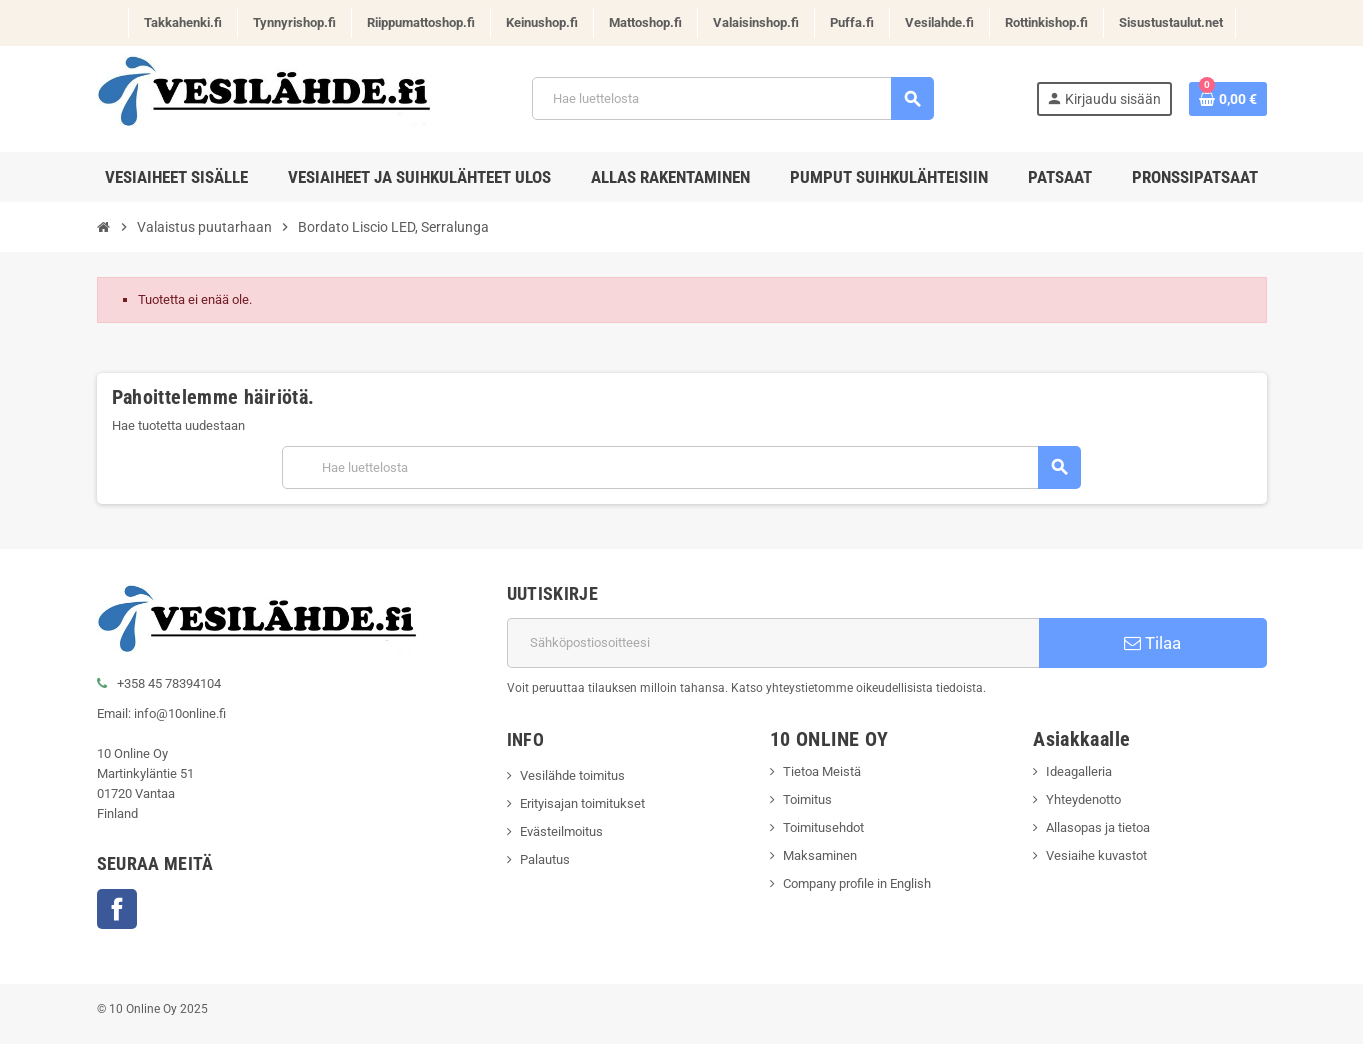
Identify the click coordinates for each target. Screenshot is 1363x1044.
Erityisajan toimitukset (582, 803)
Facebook (117, 909)
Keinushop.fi (542, 22)
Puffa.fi (852, 22)
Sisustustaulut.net (1171, 22)
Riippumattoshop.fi (421, 22)
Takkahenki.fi (183, 22)
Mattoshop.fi (645, 22)
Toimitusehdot (823, 827)
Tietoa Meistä (822, 771)
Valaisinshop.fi (756, 22)
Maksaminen (820, 855)
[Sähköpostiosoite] (773, 643)
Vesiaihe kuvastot (1096, 855)
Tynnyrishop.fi (294, 22)
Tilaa (1152, 643)
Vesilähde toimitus (572, 775)
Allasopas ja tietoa (1098, 827)
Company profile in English (857, 883)
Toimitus (807, 799)
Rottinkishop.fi (1046, 22)
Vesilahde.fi (939, 22)
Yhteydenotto (1083, 799)
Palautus (545, 859)
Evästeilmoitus (561, 831)
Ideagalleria (1079, 771)
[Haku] (732, 98)
